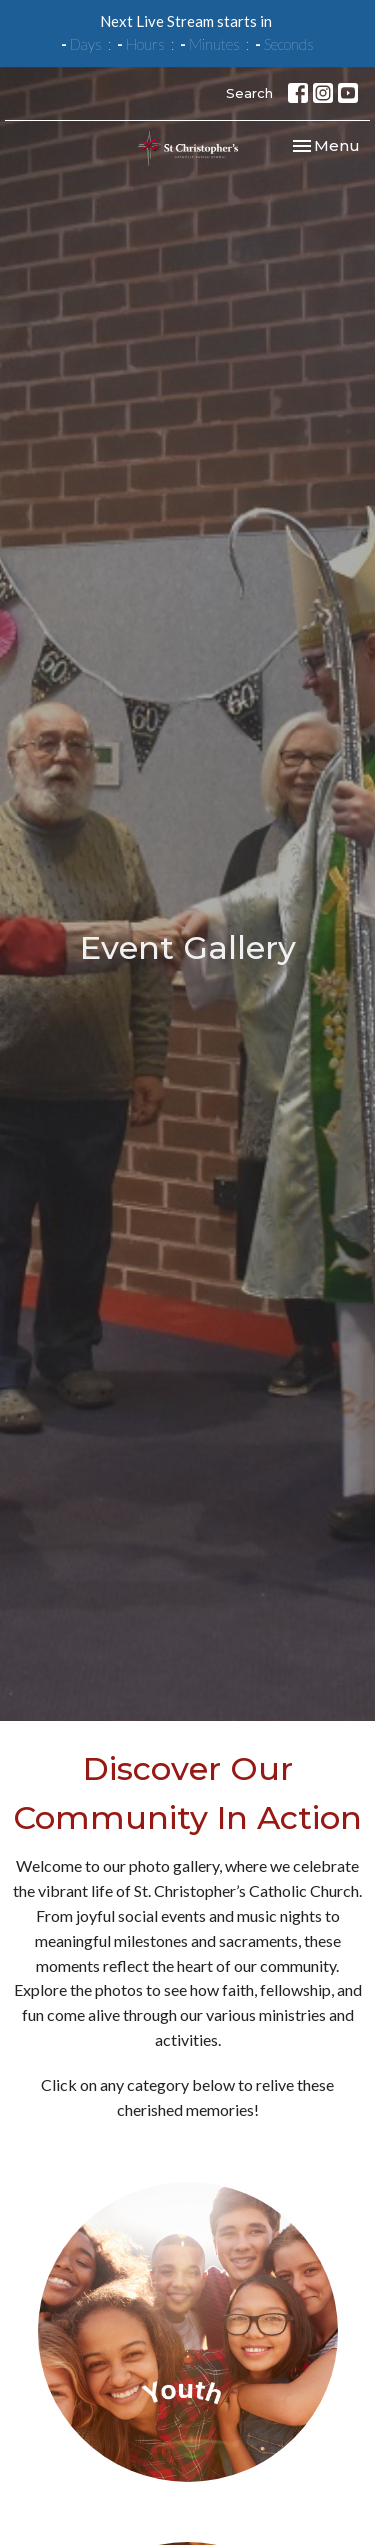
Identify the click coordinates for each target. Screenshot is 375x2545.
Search (249, 93)
